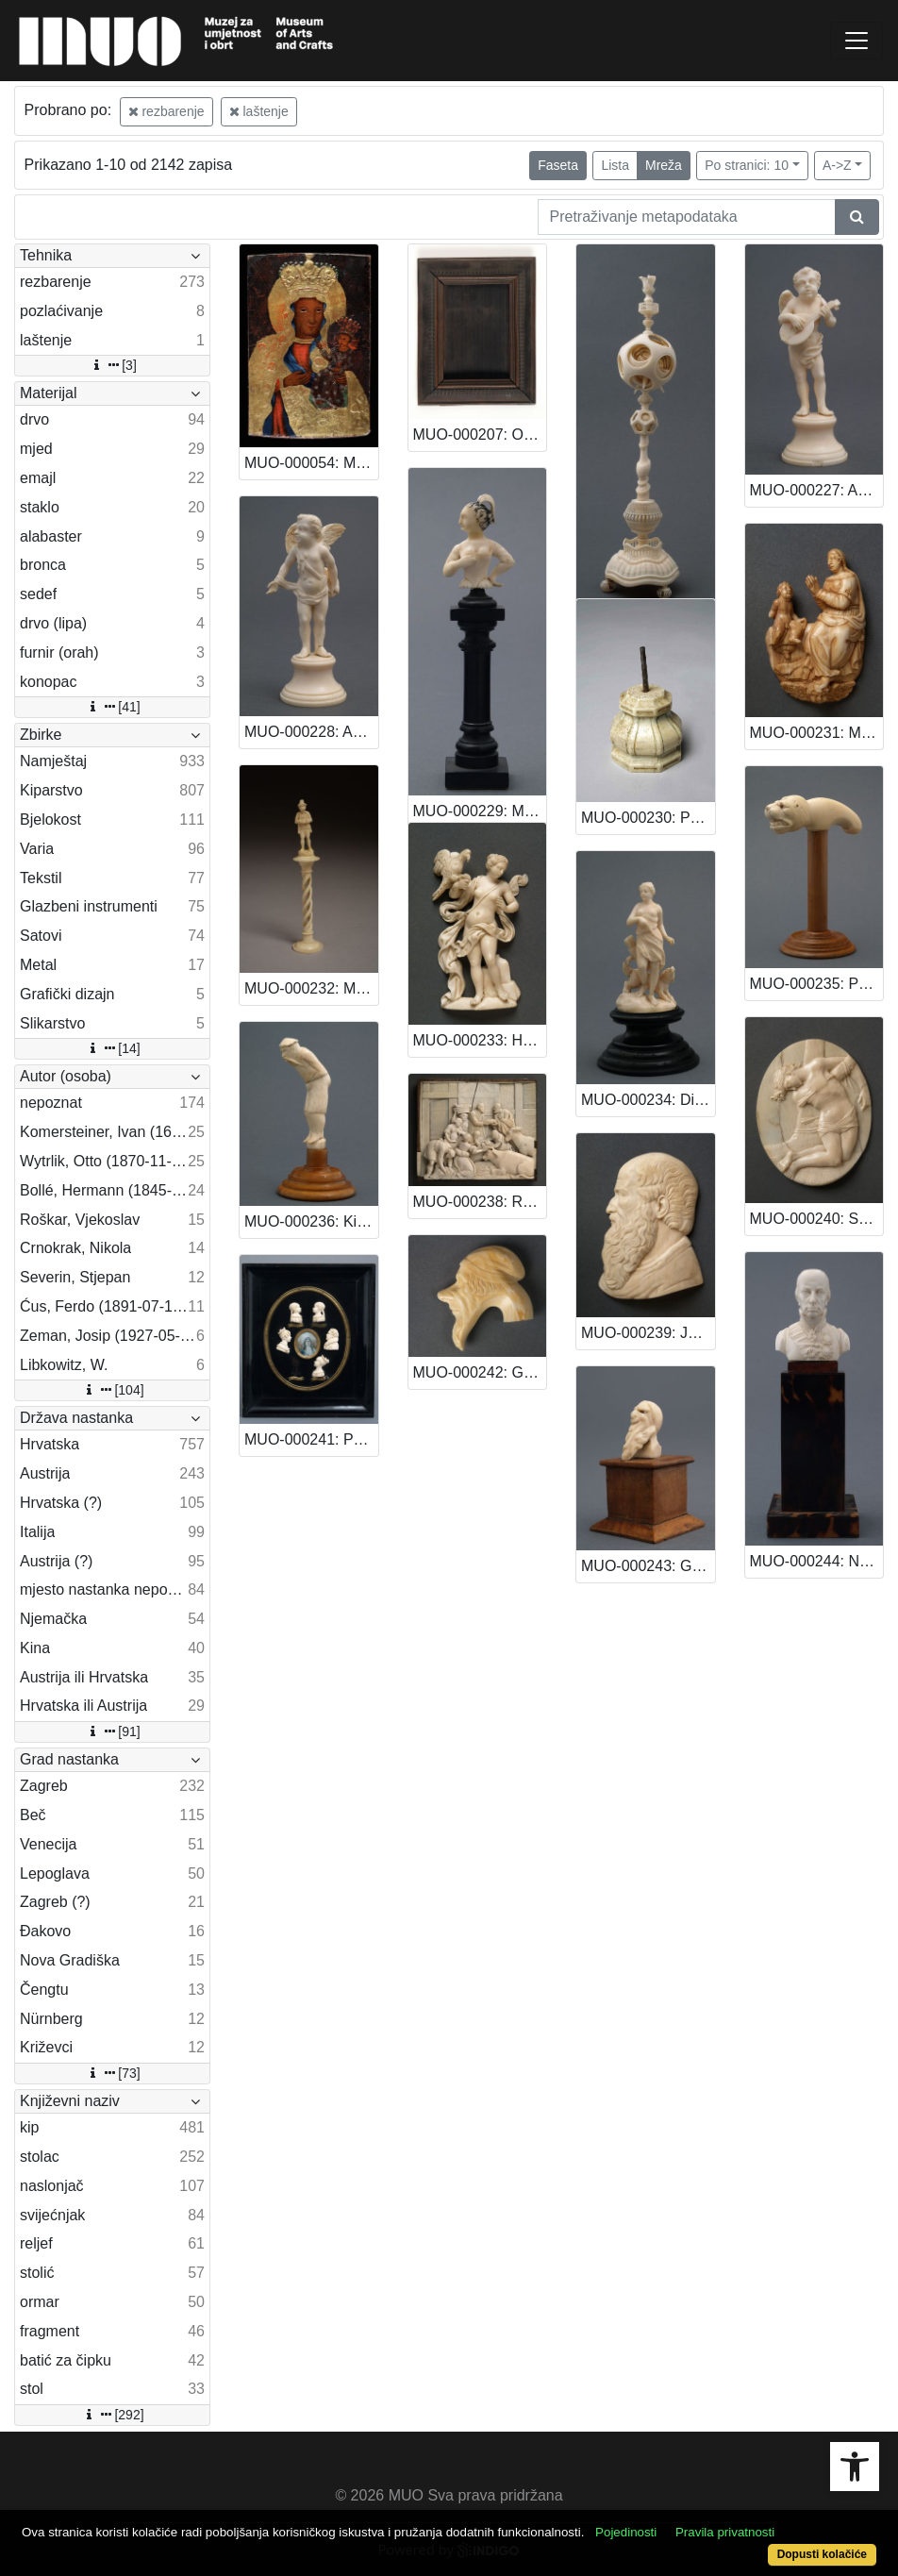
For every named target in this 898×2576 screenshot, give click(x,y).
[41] (112, 706)
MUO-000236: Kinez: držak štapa (311, 1221)
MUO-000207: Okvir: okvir (480, 435)
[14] (112, 1048)
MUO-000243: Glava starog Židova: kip (648, 1566)
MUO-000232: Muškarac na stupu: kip (311, 988)
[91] (112, 1731)
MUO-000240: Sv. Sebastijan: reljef (817, 1219)
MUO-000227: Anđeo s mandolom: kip (817, 490)
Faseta (558, 165)
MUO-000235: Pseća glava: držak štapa (817, 984)
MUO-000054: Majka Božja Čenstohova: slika (311, 463)
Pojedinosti (626, 2532)
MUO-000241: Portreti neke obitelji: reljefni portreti (311, 1439)
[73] (112, 2073)
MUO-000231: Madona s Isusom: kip (817, 733)
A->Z (837, 165)
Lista (615, 165)
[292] (111, 2414)
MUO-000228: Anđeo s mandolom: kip (311, 732)
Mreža (663, 165)
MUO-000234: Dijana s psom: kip (648, 1100)
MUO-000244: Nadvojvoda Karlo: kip (817, 1561)
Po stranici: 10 (747, 165)
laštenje (259, 111)
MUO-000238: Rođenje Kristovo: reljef (480, 1202)
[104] (111, 1389)
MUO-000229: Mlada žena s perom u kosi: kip (480, 811)
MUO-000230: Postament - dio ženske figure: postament (648, 818)
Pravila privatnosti (724, 2532)
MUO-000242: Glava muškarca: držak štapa (480, 1372)
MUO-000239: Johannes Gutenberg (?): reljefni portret (648, 1333)
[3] (112, 365)
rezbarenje (166, 111)
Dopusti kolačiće (822, 2554)
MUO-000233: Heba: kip (480, 1040)
